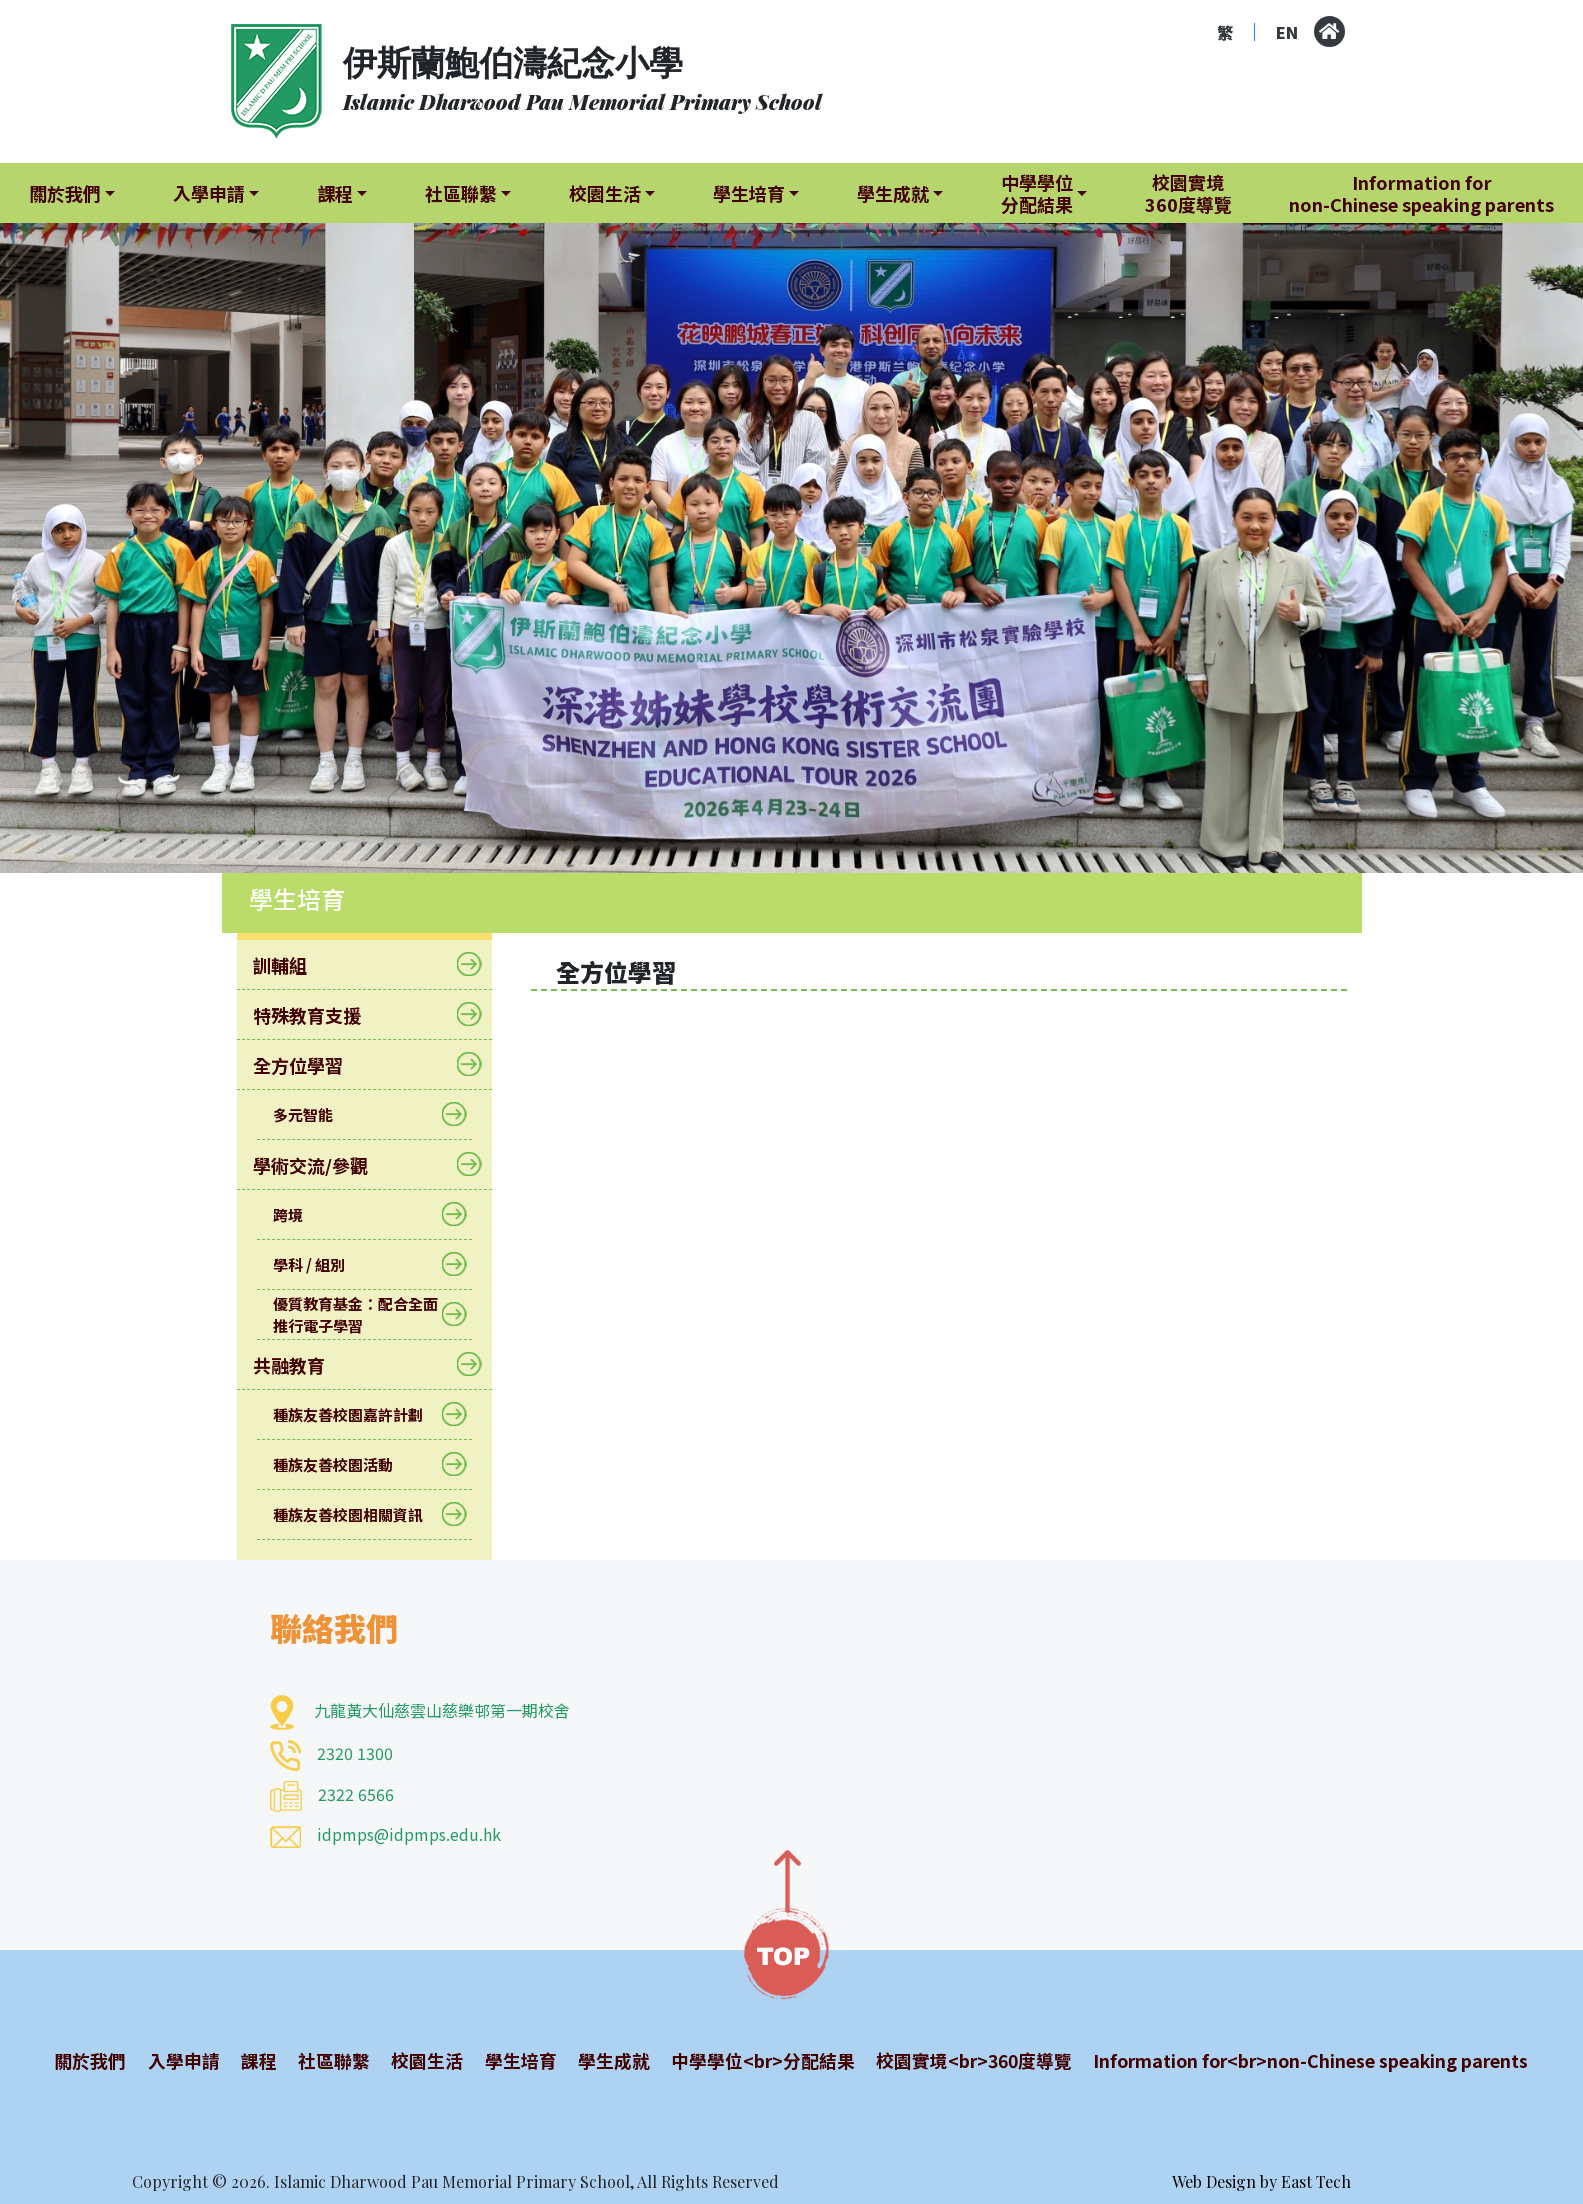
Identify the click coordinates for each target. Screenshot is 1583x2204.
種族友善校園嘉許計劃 (360, 1414)
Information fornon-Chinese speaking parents (1421, 193)
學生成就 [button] (893, 193)
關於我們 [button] (65, 193)
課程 (256, 2060)
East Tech (1316, 2181)
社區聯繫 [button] (461, 193)
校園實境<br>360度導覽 (963, 2060)
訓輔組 (292, 965)
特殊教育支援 (319, 1015)
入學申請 (182, 2060)
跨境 (300, 1214)
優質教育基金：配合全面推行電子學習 (364, 1314)
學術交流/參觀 (323, 1165)
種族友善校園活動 (345, 1464)
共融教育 (301, 1365)
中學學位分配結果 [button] (1037, 193)
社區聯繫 (329, 2060)
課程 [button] (335, 193)
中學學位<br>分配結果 (750, 2060)
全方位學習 (310, 1065)
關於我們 (91, 2060)
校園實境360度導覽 (1188, 193)
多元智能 (315, 1114)
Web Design (1214, 2181)
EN (1287, 32)
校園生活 (420, 2060)
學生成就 (603, 2060)
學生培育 (512, 2060)
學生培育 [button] (749, 193)
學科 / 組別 (321, 1264)
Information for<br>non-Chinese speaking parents (1305, 2060)
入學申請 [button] (209, 193)
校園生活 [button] (605, 193)
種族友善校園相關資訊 (360, 1514)
